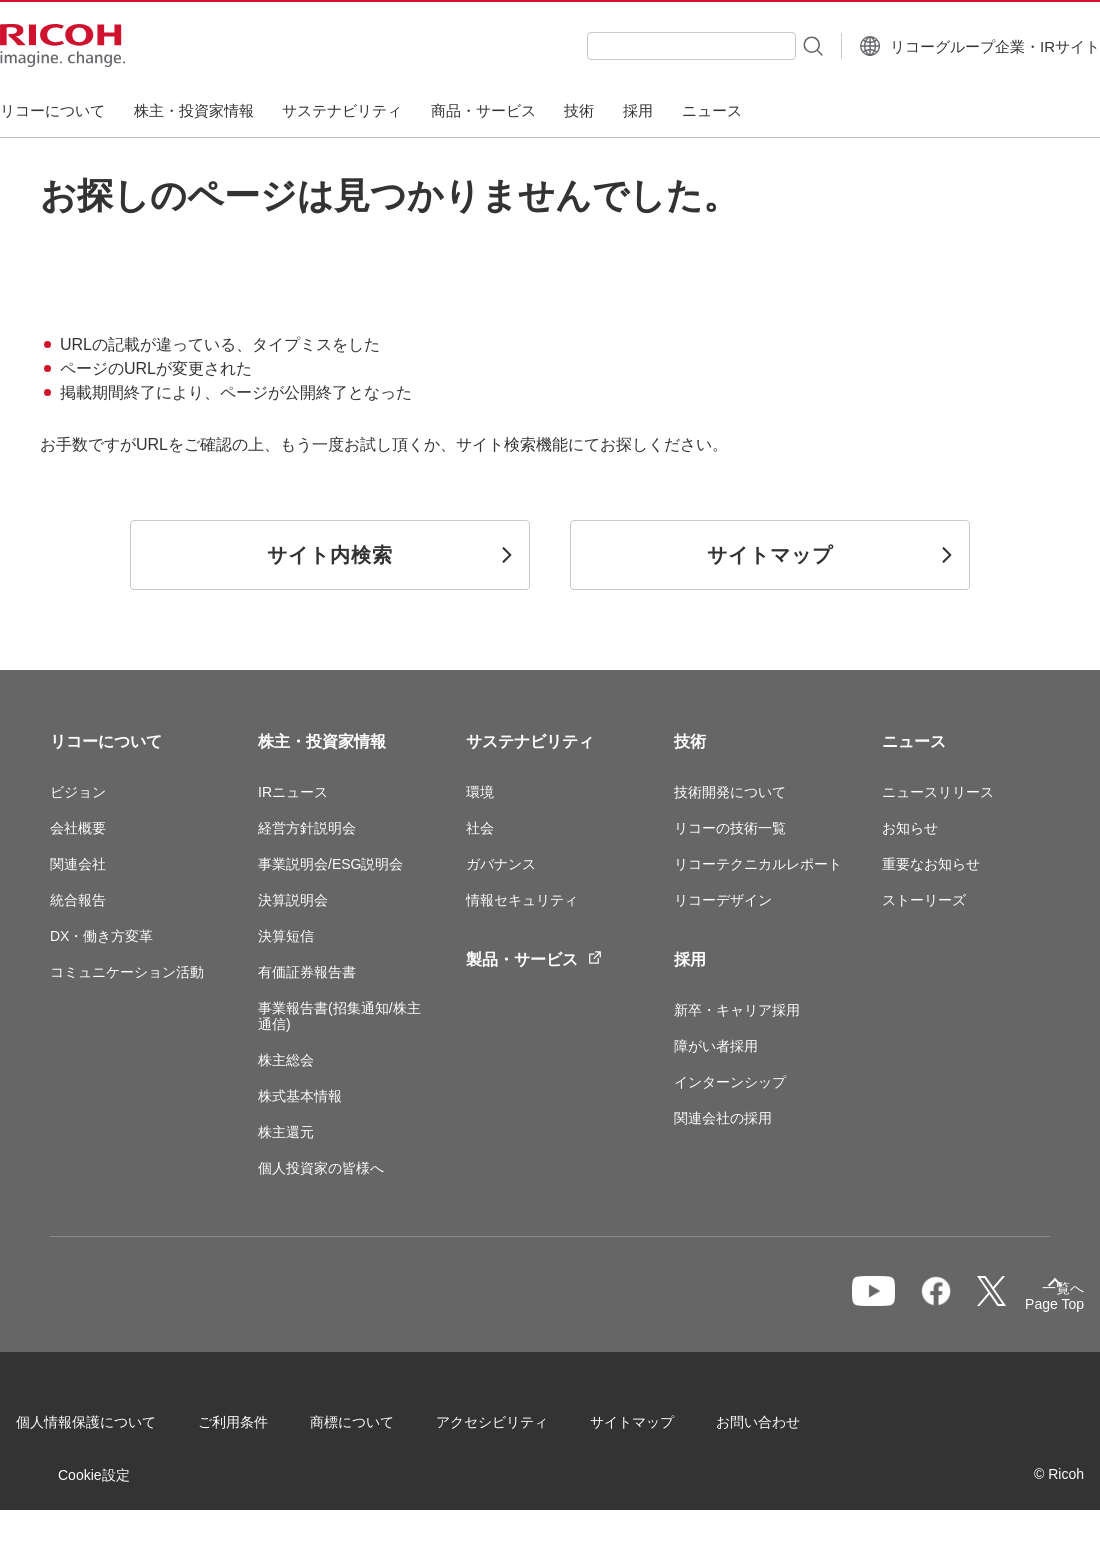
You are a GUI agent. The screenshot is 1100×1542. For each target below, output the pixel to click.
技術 (690, 741)
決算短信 (286, 936)
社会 (480, 828)
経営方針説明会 (307, 828)
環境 (480, 792)
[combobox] (641, 46)
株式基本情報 (300, 1096)
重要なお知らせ (931, 864)
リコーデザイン (723, 900)
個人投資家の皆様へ (321, 1168)
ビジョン (78, 792)
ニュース (914, 741)
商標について (386, 1428)
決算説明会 (293, 900)
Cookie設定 (254, 1481)
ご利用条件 (267, 1428)
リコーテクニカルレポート (758, 864)
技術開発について (730, 792)
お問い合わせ (92, 1481)
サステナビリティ (530, 741)
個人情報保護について (120, 1428)
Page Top (1020, 1308)
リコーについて (106, 741)
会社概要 (78, 828)
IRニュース (293, 792)
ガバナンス (501, 864)
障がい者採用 (716, 1046)
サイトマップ (666, 1428)
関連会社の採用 (723, 1118)
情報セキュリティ (522, 900)
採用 (690, 959)
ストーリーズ (924, 900)
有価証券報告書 (307, 972)
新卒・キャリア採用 (737, 1010)
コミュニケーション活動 (127, 972)
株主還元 (286, 1132)
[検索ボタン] (761, 45)
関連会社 (78, 864)
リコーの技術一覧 (730, 828)
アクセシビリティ (526, 1428)
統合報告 (78, 900)
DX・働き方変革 (101, 936)
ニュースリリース (938, 792)
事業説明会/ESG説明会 (330, 864)
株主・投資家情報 (322, 741)
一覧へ (946, 1304)
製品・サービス (534, 958)
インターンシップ (730, 1082)
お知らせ (910, 828)
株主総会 (286, 1060)
